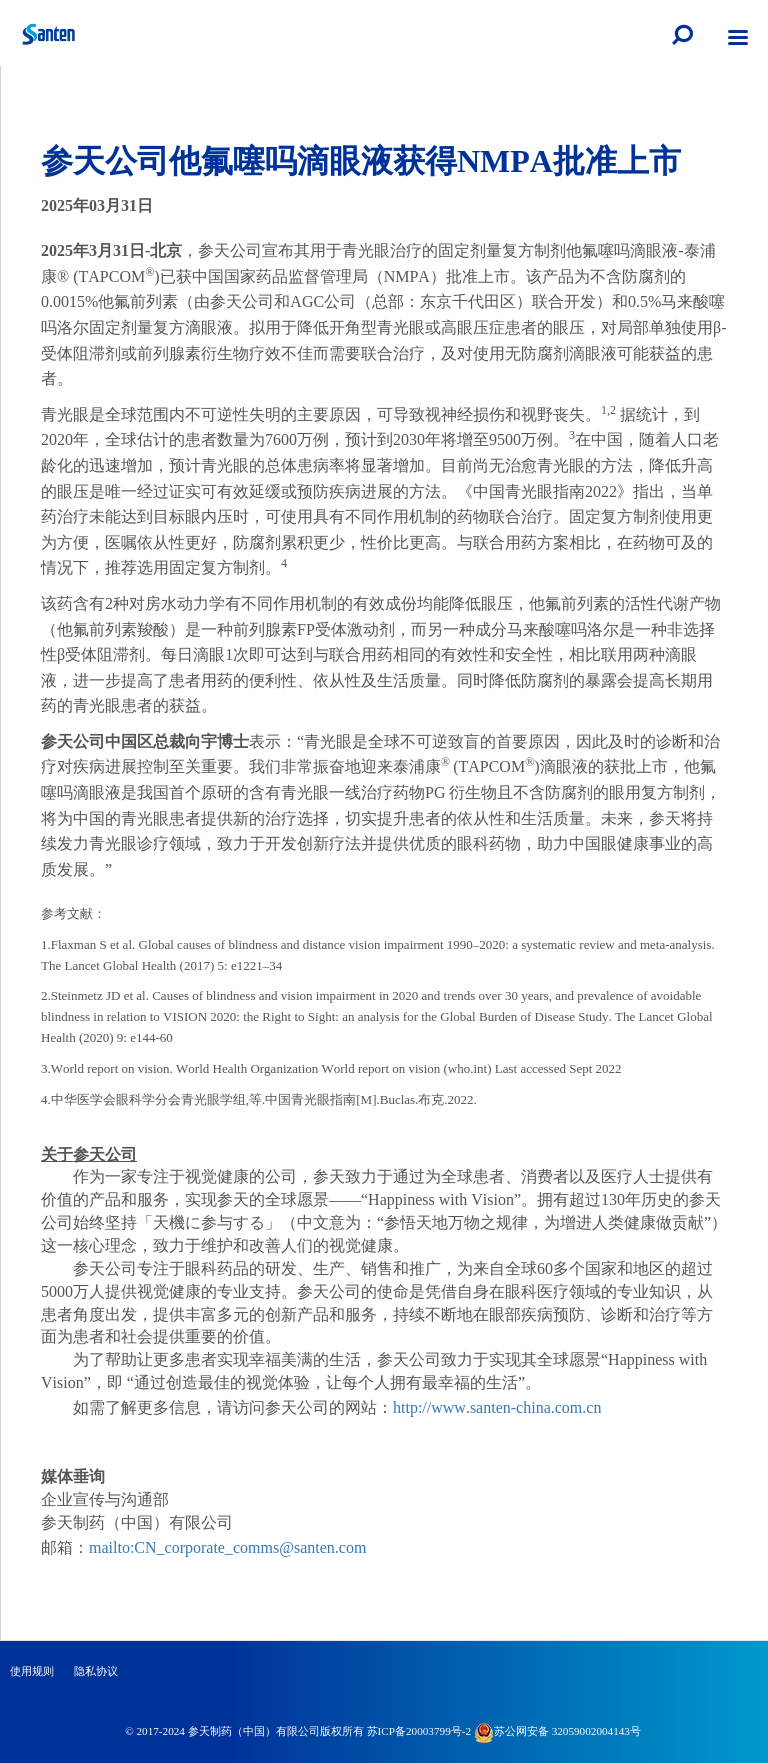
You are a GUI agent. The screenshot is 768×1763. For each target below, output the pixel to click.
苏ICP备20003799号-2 (419, 1731)
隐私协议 (96, 1671)
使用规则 (32, 1671)
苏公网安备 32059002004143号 (557, 1731)
